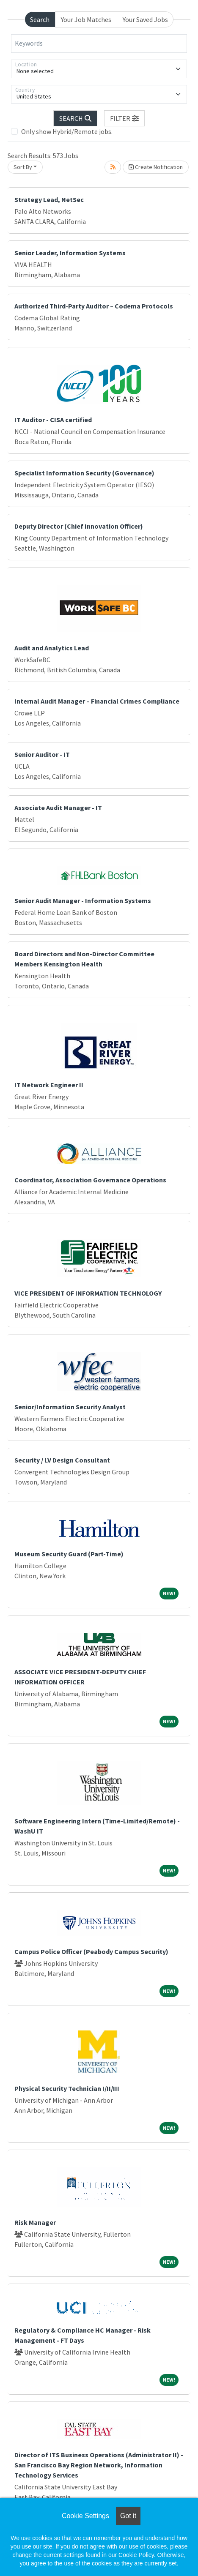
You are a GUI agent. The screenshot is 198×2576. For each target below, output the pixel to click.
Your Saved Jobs (145, 19)
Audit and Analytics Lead (51, 648)
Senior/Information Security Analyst (70, 1407)
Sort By (23, 167)
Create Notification (156, 167)
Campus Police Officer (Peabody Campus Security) (91, 1951)
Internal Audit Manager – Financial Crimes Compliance (96, 701)
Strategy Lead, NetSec (49, 199)
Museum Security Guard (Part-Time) (69, 1554)
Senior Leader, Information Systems (70, 252)
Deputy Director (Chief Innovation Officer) (78, 526)
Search (40, 19)
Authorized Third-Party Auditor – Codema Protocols (93, 306)
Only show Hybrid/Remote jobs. (67, 131)
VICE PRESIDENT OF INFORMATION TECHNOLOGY (88, 1293)
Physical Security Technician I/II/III (66, 2088)
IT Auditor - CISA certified (53, 419)
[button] (124, 118)
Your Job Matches (86, 19)
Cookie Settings (85, 2515)
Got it (128, 2515)
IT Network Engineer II (48, 1085)
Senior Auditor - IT (42, 754)
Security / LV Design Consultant (62, 1460)
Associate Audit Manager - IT (58, 807)
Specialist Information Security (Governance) (84, 473)
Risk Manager (35, 2222)
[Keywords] (99, 43)
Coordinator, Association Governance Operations (90, 1180)
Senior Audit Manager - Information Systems (82, 900)
